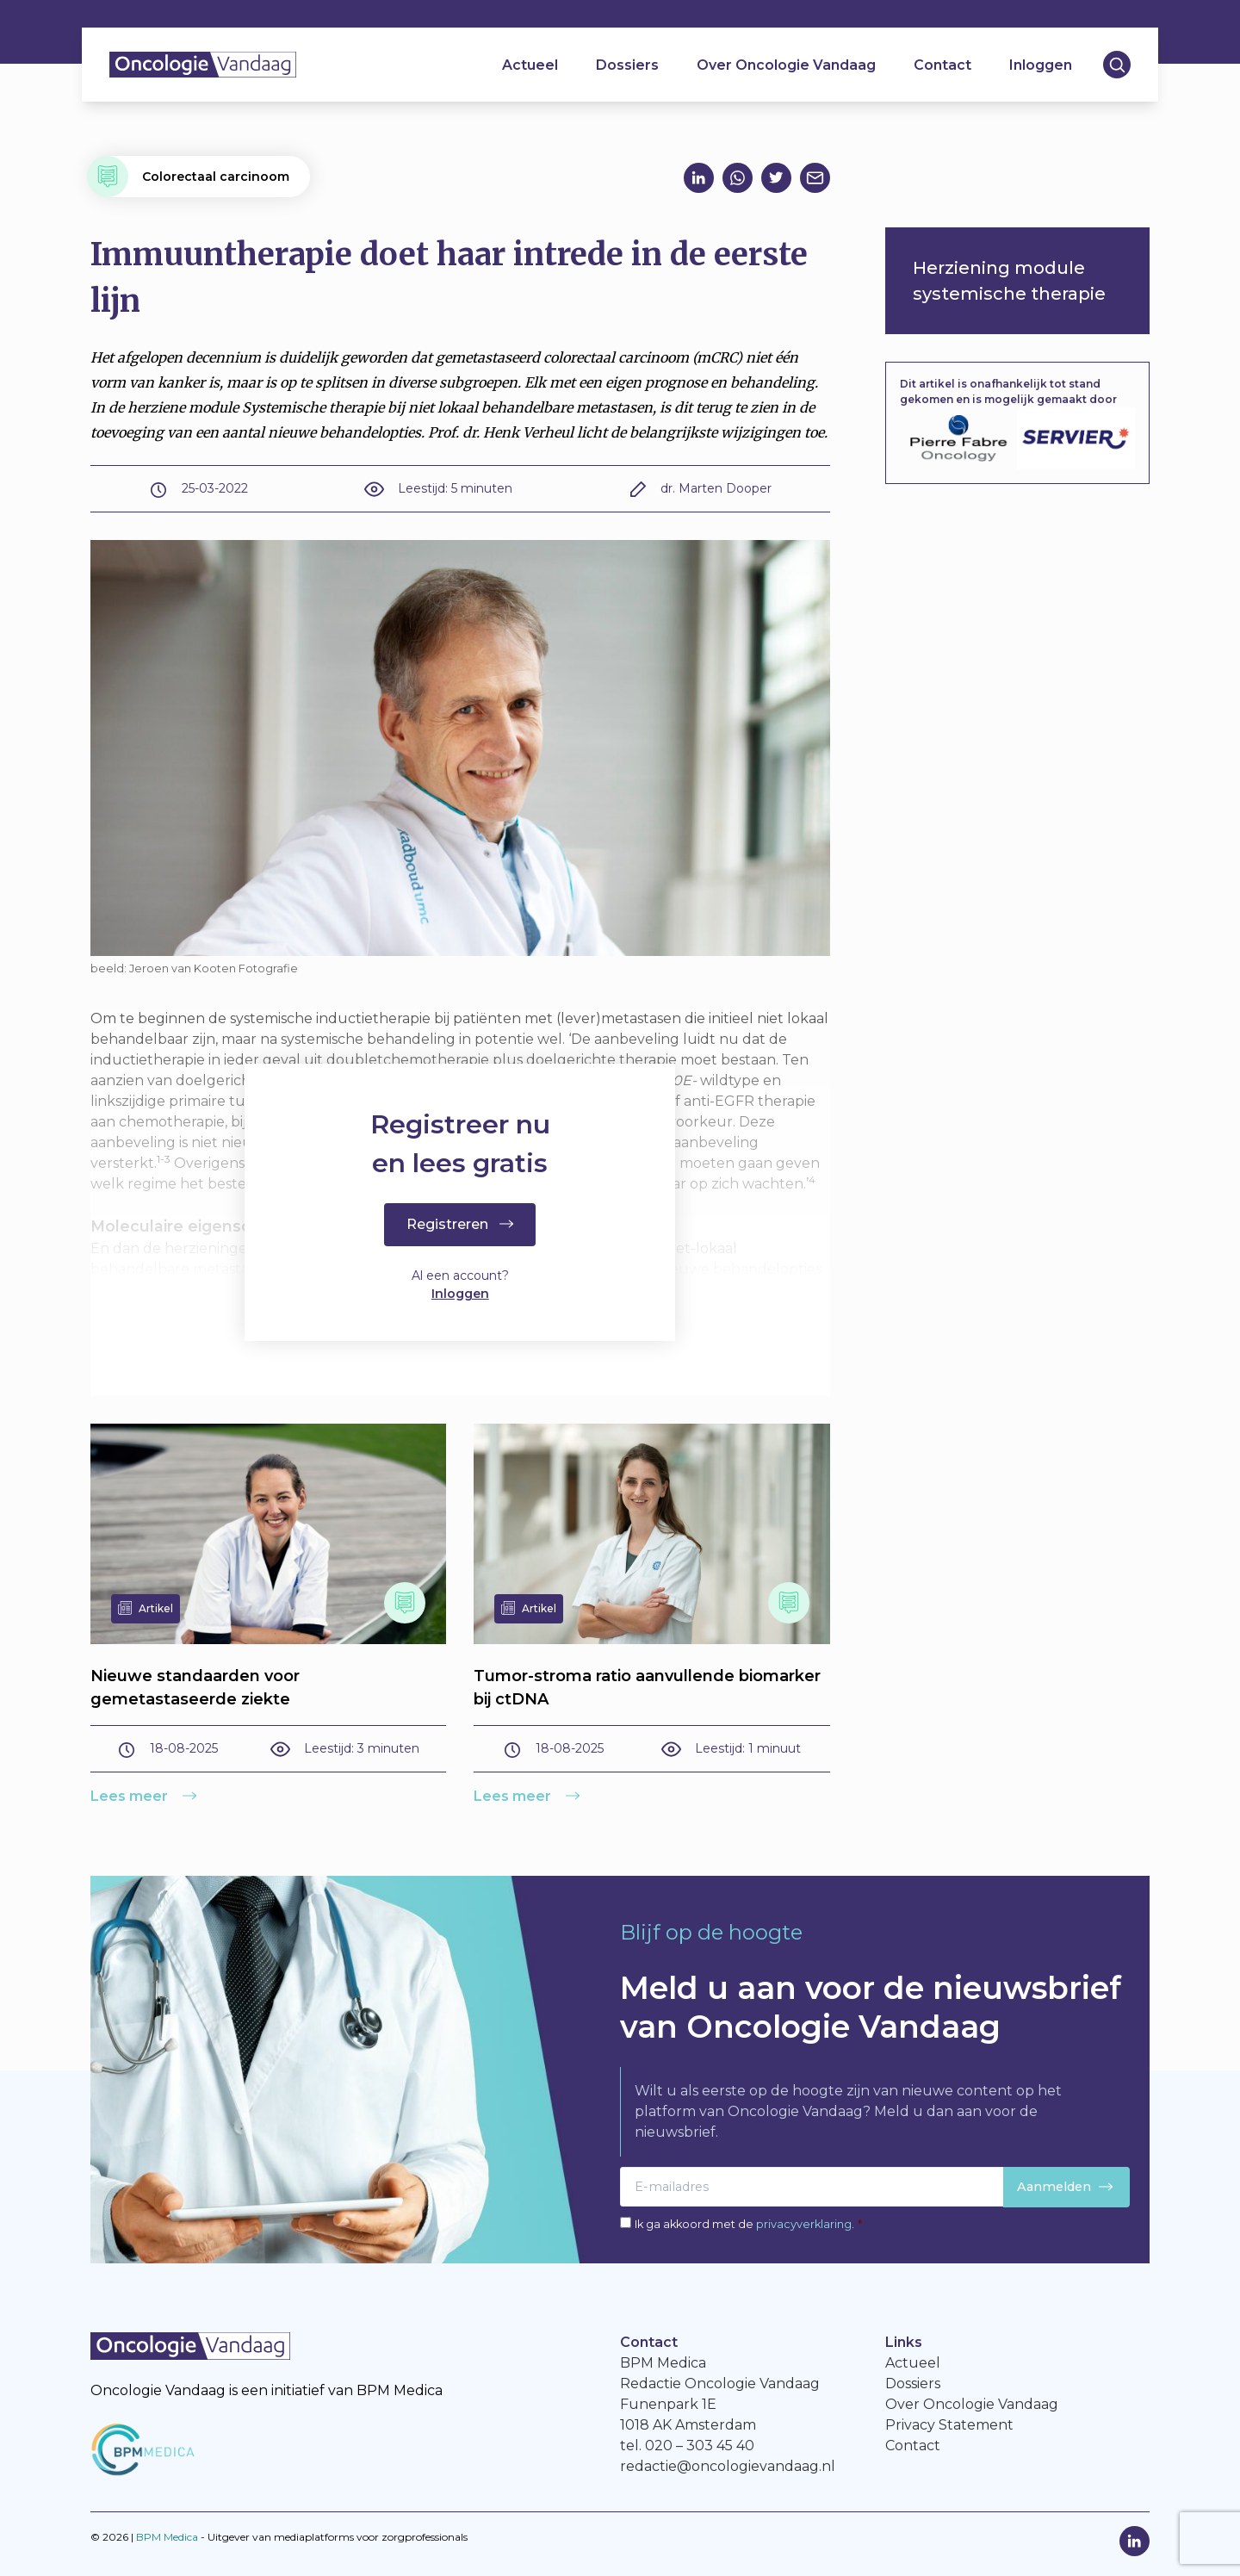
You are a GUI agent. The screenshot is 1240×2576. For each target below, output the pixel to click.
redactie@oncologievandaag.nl (727, 2466)
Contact (942, 65)
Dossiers (627, 65)
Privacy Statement (949, 2425)
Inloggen (1040, 65)
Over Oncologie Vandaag (786, 65)
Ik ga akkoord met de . (748, 2224)
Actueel (530, 65)
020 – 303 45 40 (699, 2445)
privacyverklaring (804, 2224)
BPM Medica (167, 2536)
